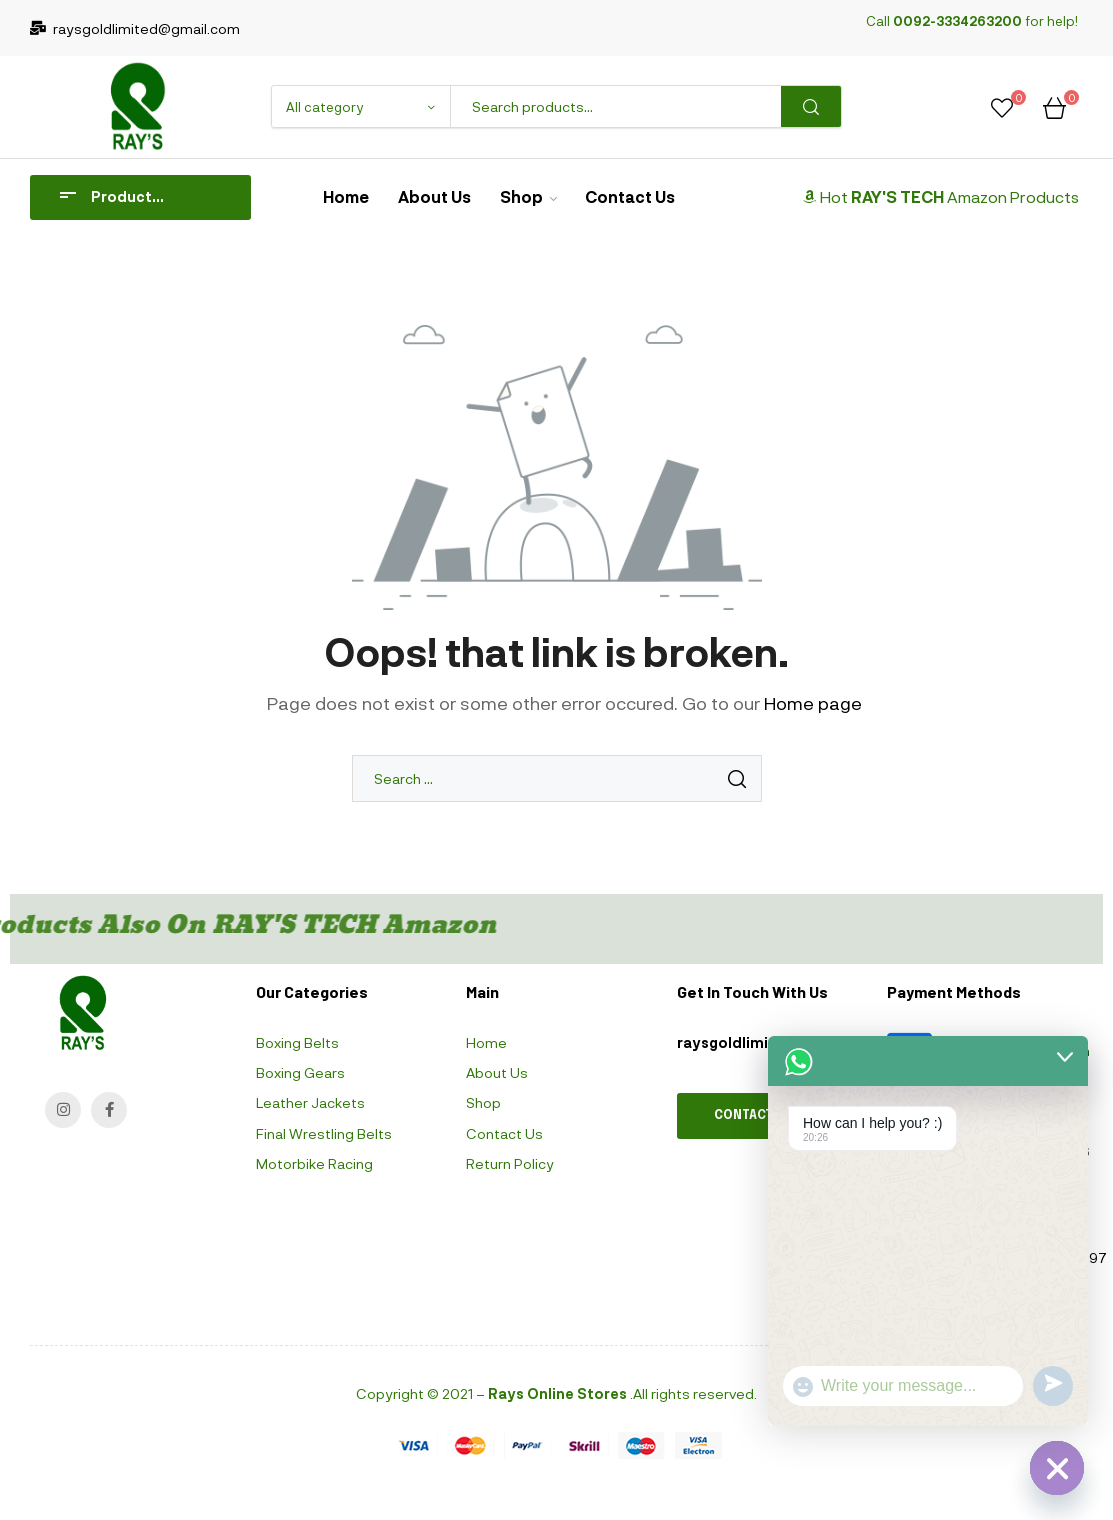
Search (811, 106)
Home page (813, 703)
